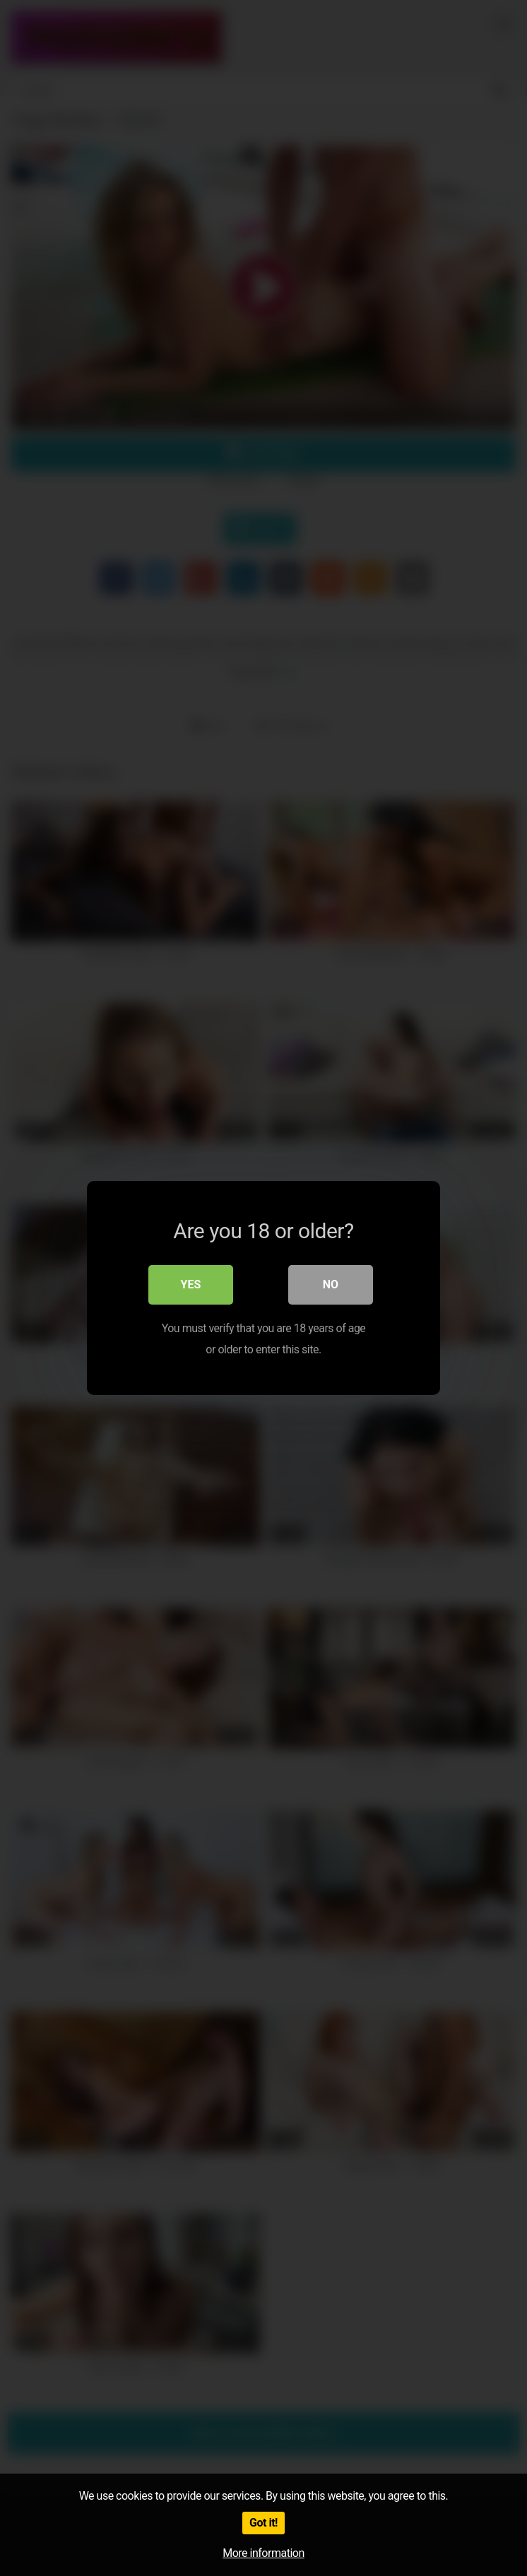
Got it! (263, 2522)
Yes (191, 1284)
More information (263, 2553)
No (330, 1284)
